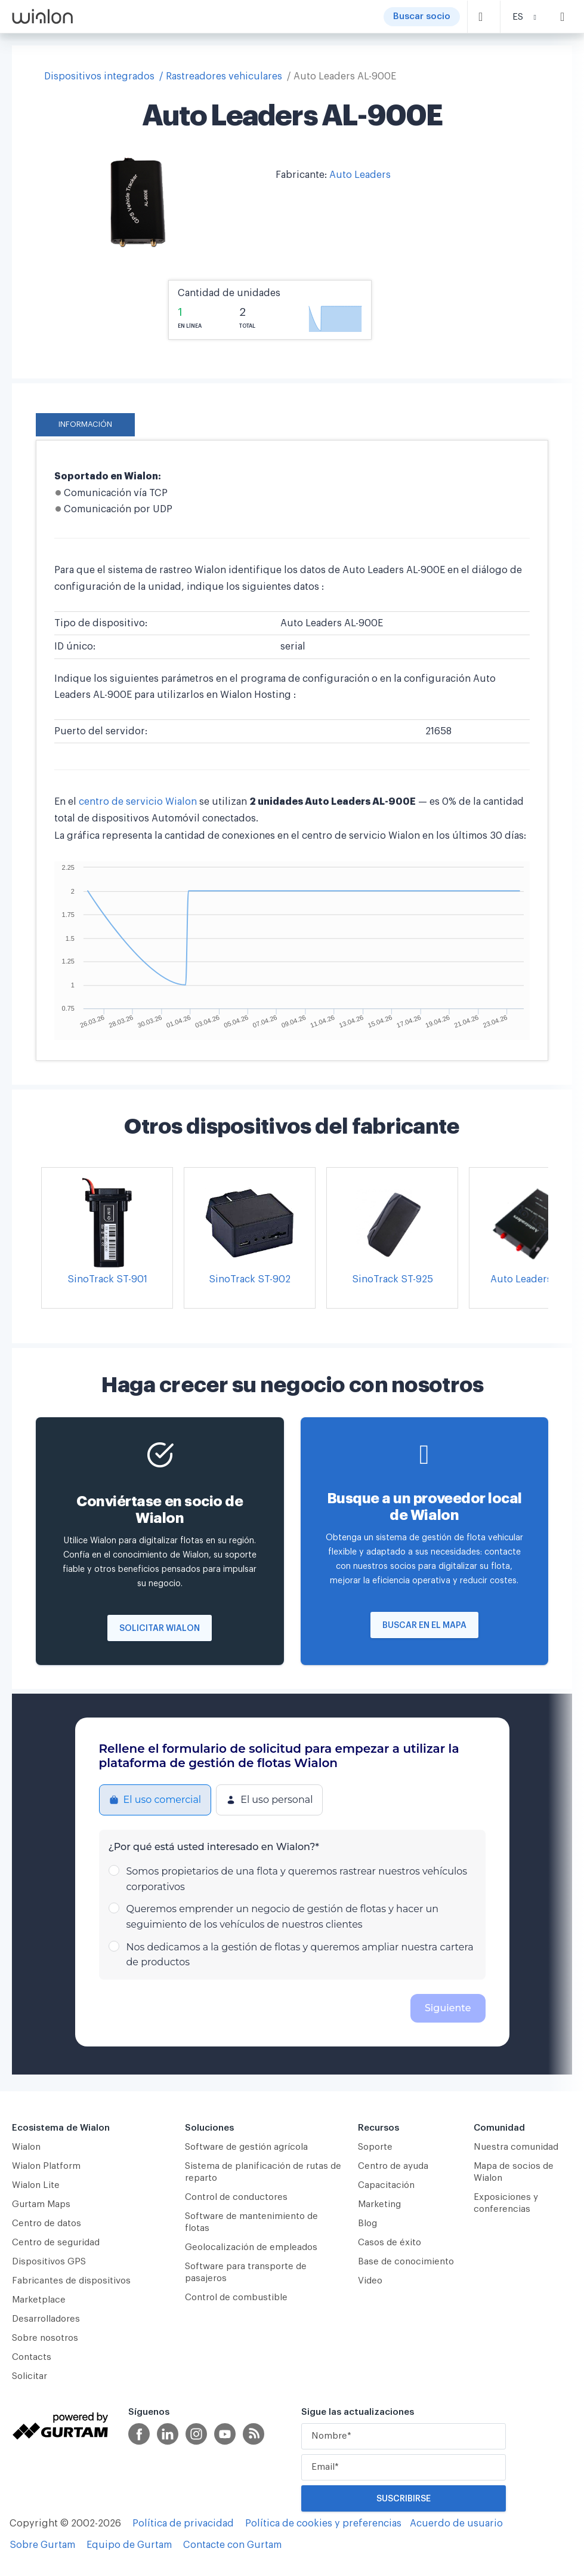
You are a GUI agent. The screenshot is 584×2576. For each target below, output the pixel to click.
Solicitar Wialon (159, 1628)
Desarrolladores (46, 2319)
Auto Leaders (360, 175)
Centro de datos (46, 2223)
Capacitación (386, 2185)
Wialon (26, 2147)
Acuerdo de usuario (456, 2523)
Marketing (379, 2204)
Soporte (375, 2147)
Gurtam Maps (41, 2204)
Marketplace (39, 2299)
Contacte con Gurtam (232, 2545)
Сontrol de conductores (236, 2197)
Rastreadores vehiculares (224, 76)
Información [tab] (85, 424)
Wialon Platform (46, 2166)
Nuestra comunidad (516, 2147)
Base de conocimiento (406, 2261)
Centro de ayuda (393, 2166)
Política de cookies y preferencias (323, 2523)
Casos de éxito (389, 2242)
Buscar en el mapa (424, 1625)
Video (370, 2280)
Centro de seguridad (56, 2242)
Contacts (31, 2357)
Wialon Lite (36, 2185)
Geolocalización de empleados (251, 2247)
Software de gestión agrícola (246, 2147)
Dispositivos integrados (99, 76)
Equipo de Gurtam (129, 2545)
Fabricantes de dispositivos (71, 2280)
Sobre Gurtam (42, 2545)
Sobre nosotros (45, 2338)
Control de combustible (236, 2297)
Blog (367, 2223)
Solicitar (29, 2376)
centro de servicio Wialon (138, 802)
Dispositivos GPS (49, 2261)
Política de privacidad (183, 2523)
